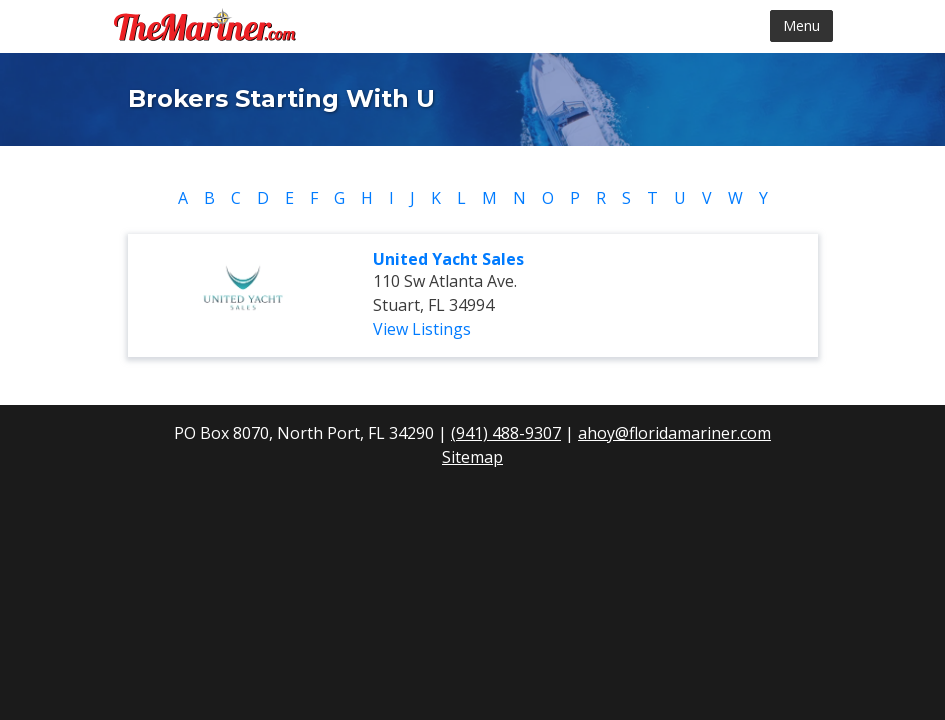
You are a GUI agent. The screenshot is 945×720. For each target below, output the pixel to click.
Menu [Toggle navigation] (801, 25)
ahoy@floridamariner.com (674, 433)
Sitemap (472, 457)
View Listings (422, 329)
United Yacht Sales (448, 259)
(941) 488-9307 (506, 433)
